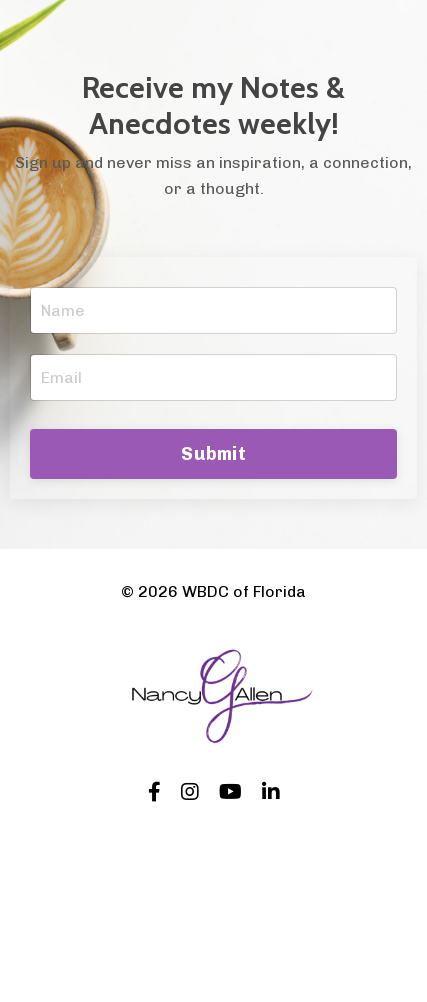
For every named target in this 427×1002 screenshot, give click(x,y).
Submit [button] (213, 454)
